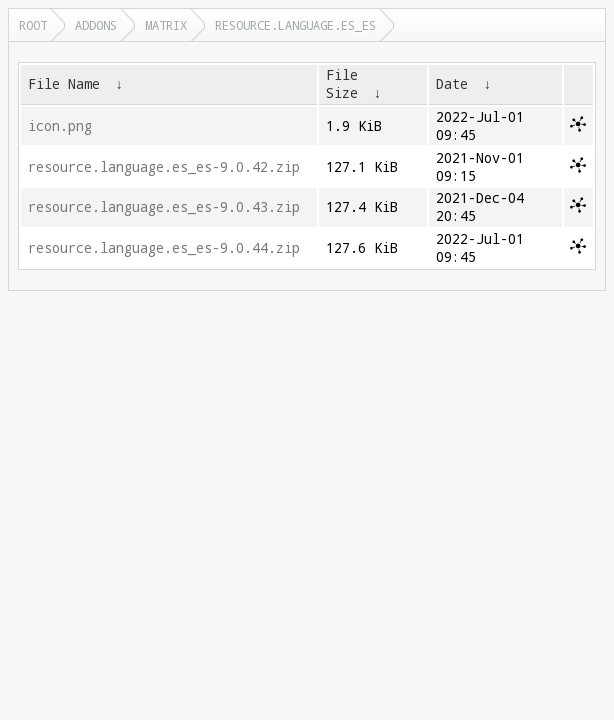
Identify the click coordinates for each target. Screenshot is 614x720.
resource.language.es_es (295, 25)
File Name (64, 84)
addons (96, 25)
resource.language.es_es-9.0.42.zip (164, 167)
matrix (166, 25)
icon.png (60, 126)
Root (33, 25)
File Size (342, 84)
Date (452, 84)
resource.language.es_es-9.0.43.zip (164, 207)
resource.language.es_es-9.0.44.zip (164, 248)
